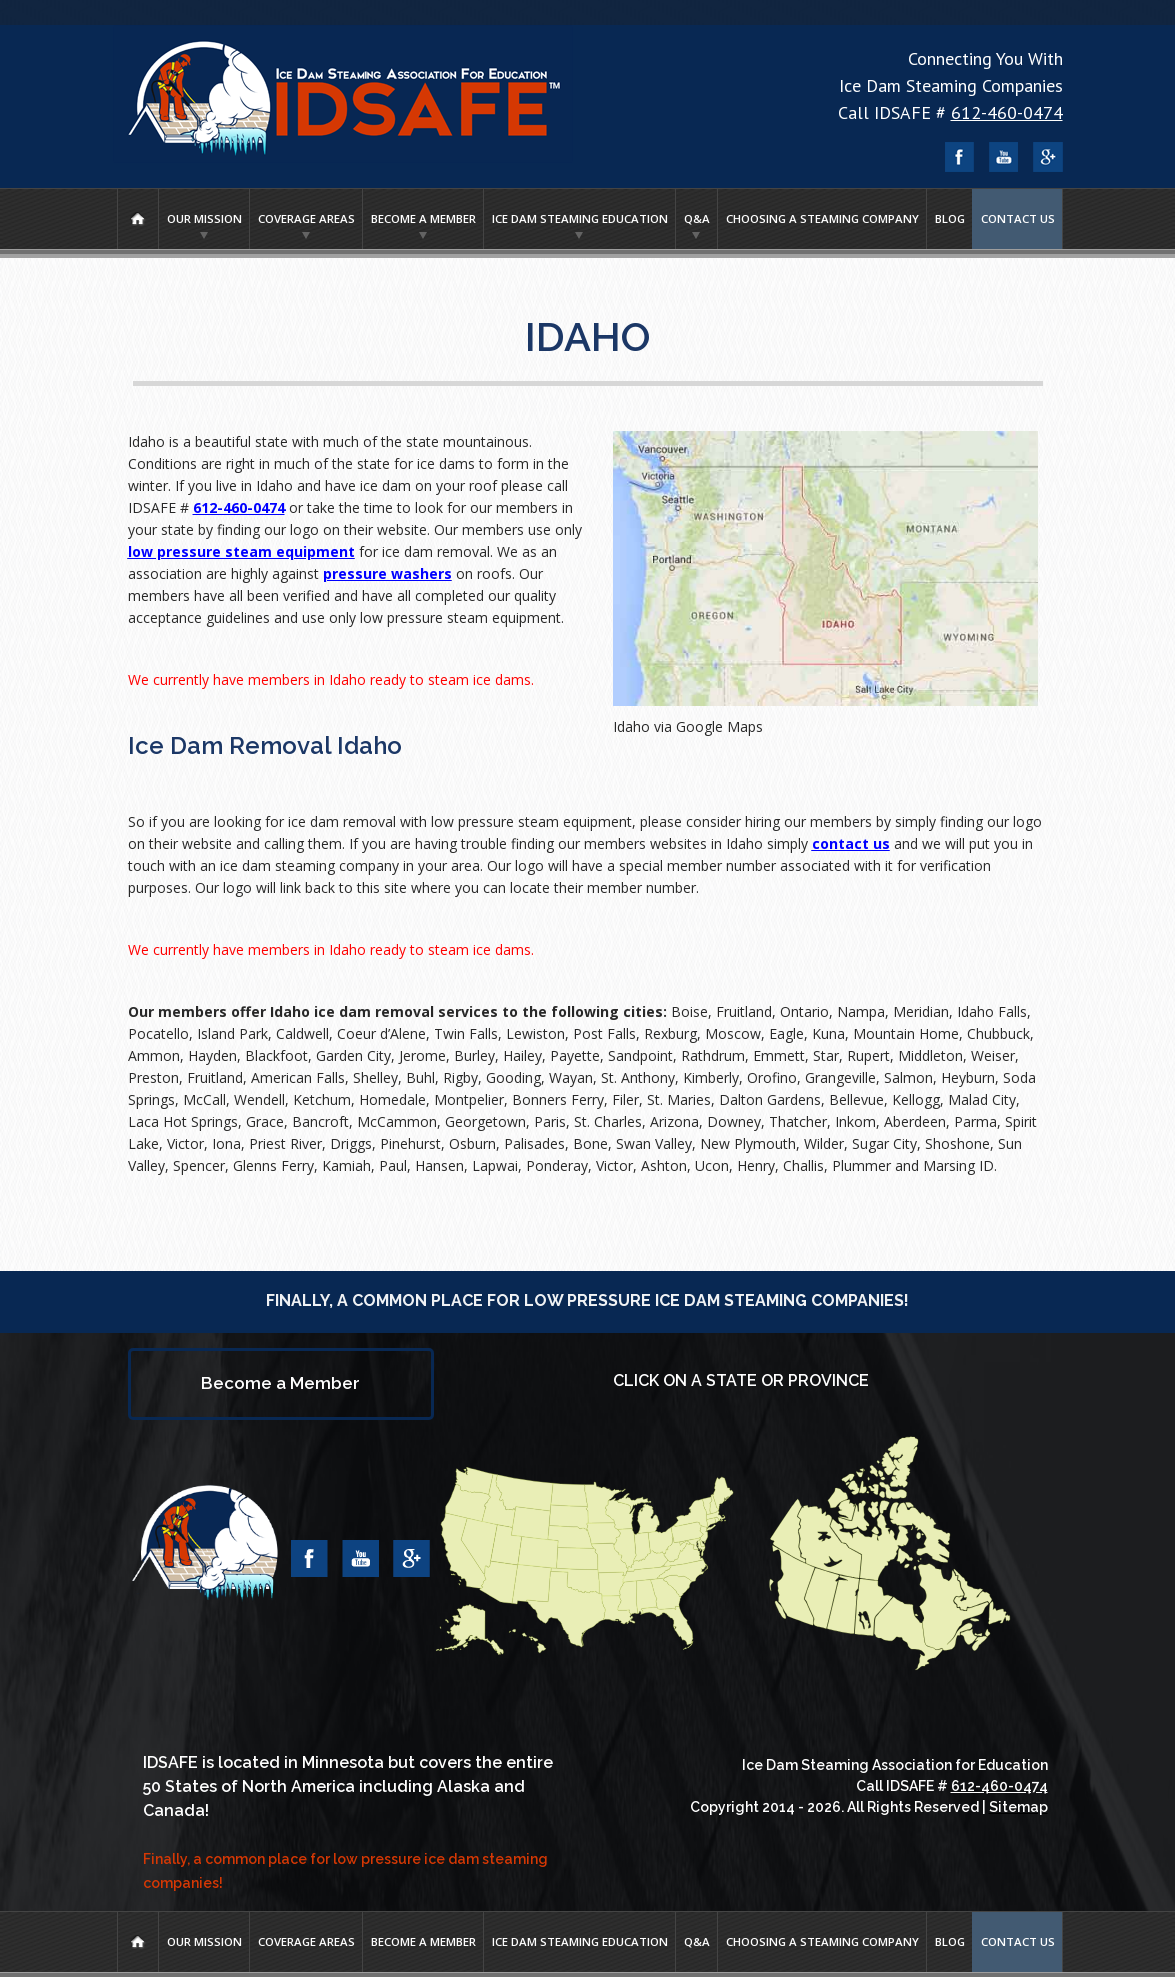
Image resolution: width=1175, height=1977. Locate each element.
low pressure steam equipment (241, 551)
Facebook (960, 157)
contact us (851, 843)
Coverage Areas (306, 218)
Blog (950, 218)
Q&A (697, 218)
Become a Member (423, 218)
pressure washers (387, 573)
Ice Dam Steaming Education (580, 218)
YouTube (1004, 157)
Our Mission (204, 218)
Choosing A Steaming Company (822, 218)
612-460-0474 (1007, 112)
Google (1048, 157)
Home (138, 219)
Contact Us (1018, 218)
